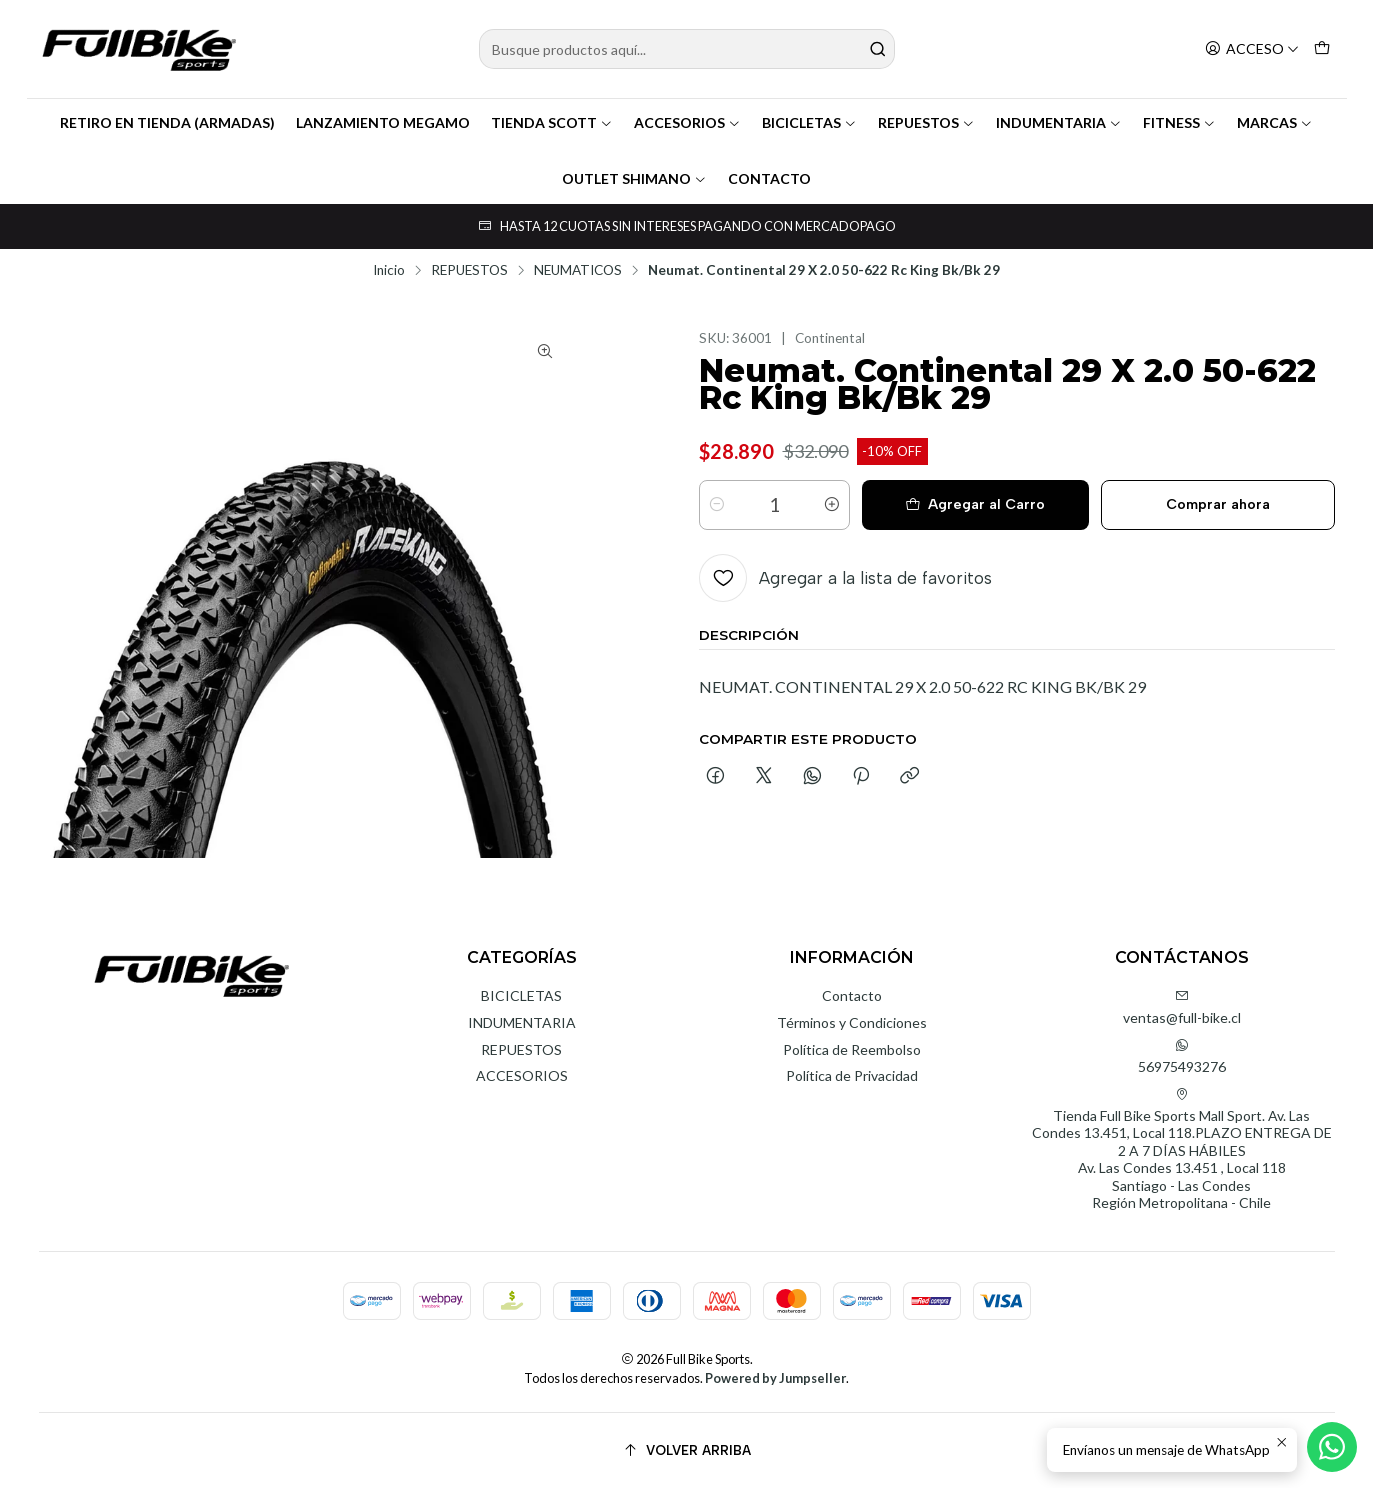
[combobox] (687, 49)
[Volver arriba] (687, 1450)
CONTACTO (769, 178)
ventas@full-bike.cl (1182, 1007)
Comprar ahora (1218, 504)
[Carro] (1322, 49)
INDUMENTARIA (1059, 122)
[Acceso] (1252, 49)
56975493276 (1182, 1056)
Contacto (852, 995)
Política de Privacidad (852, 1075)
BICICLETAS (809, 122)
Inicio (389, 271)
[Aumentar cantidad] (832, 505)
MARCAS (1275, 122)
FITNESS (1179, 122)
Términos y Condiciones (852, 1022)
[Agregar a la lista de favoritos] (845, 578)
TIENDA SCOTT (552, 122)
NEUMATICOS (578, 271)
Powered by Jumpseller (775, 1378)
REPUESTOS (926, 122)
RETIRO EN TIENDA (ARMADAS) (167, 122)
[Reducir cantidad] (717, 505)
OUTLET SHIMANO (634, 178)
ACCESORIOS (687, 122)
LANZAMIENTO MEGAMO (383, 122)
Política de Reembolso (852, 1049)
